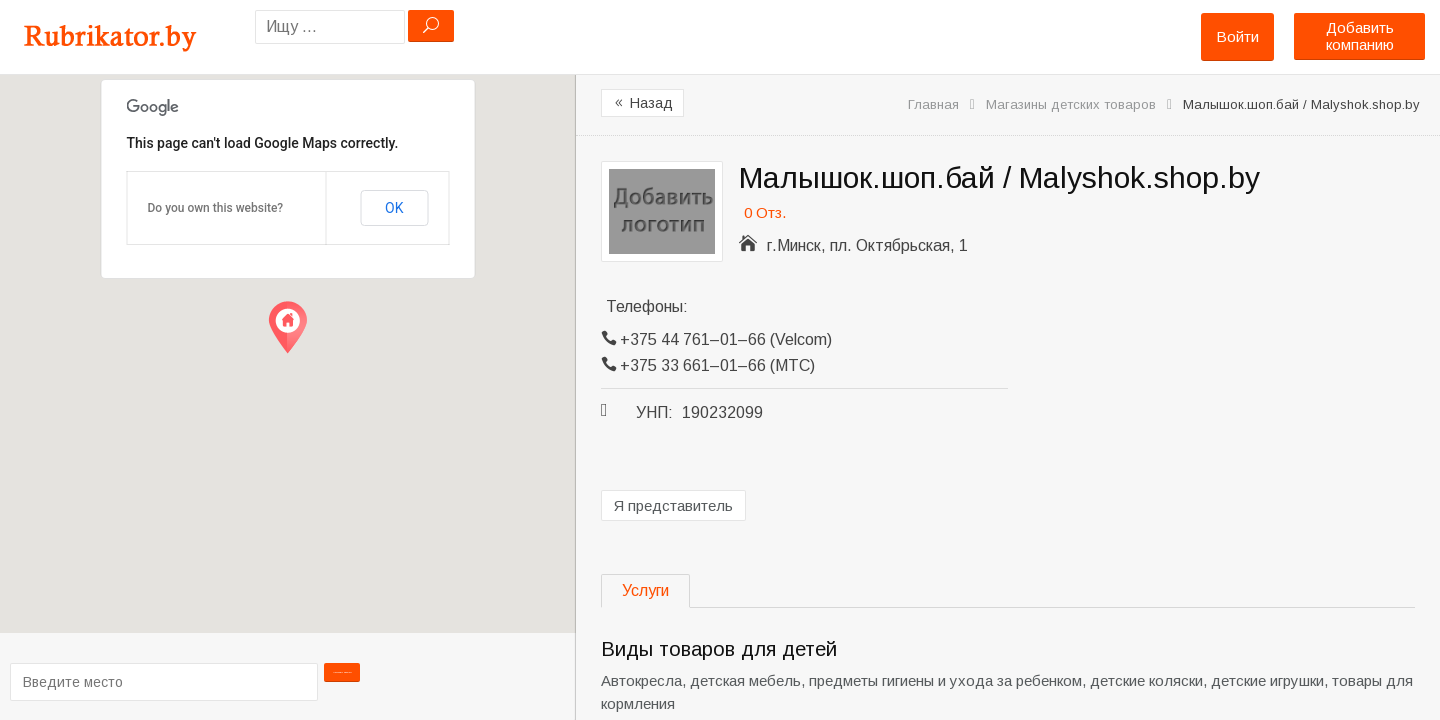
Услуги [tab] (645, 590)
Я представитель (673, 505)
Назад (642, 103)
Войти (1237, 36)
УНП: (654, 412)
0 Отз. (765, 212)
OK (394, 208)
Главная (933, 104)
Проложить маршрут (343, 680)
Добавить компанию (1360, 36)
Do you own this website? (216, 208)
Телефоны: (647, 306)
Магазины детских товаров (1071, 104)
